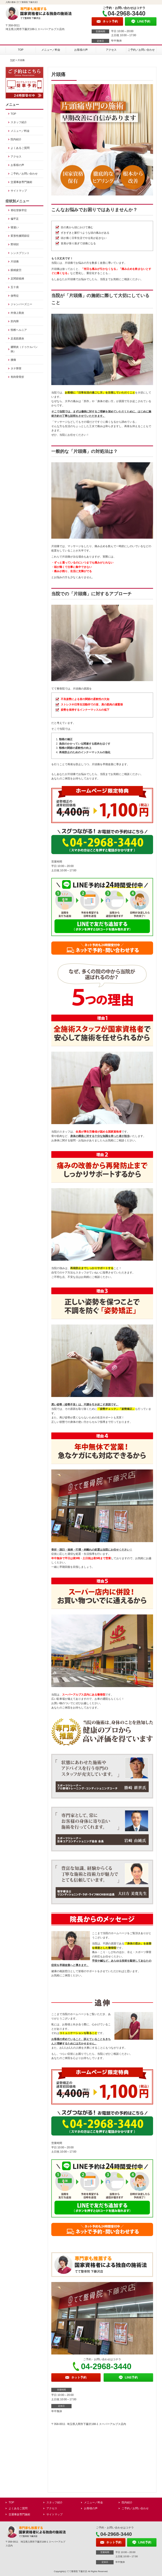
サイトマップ (19, 190)
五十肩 (15, 287)
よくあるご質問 (20, 147)
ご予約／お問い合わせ (141, 49)
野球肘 (15, 244)
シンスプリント (20, 253)
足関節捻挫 (17, 278)
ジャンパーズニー (21, 304)
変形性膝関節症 (20, 235)
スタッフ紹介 (19, 122)
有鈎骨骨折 (17, 376)
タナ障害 (16, 368)
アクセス (111, 49)
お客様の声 (81, 49)
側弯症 (15, 295)
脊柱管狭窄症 (19, 210)
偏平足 (15, 218)
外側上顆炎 (17, 312)
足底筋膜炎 (17, 338)
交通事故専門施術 (21, 182)
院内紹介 (16, 139)
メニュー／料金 (50, 49)
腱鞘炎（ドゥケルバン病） (24, 349)
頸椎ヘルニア (19, 329)
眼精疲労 (16, 270)
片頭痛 (15, 261)
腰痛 (13, 359)
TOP (20, 49)
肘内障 (15, 321)
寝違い (15, 227)
